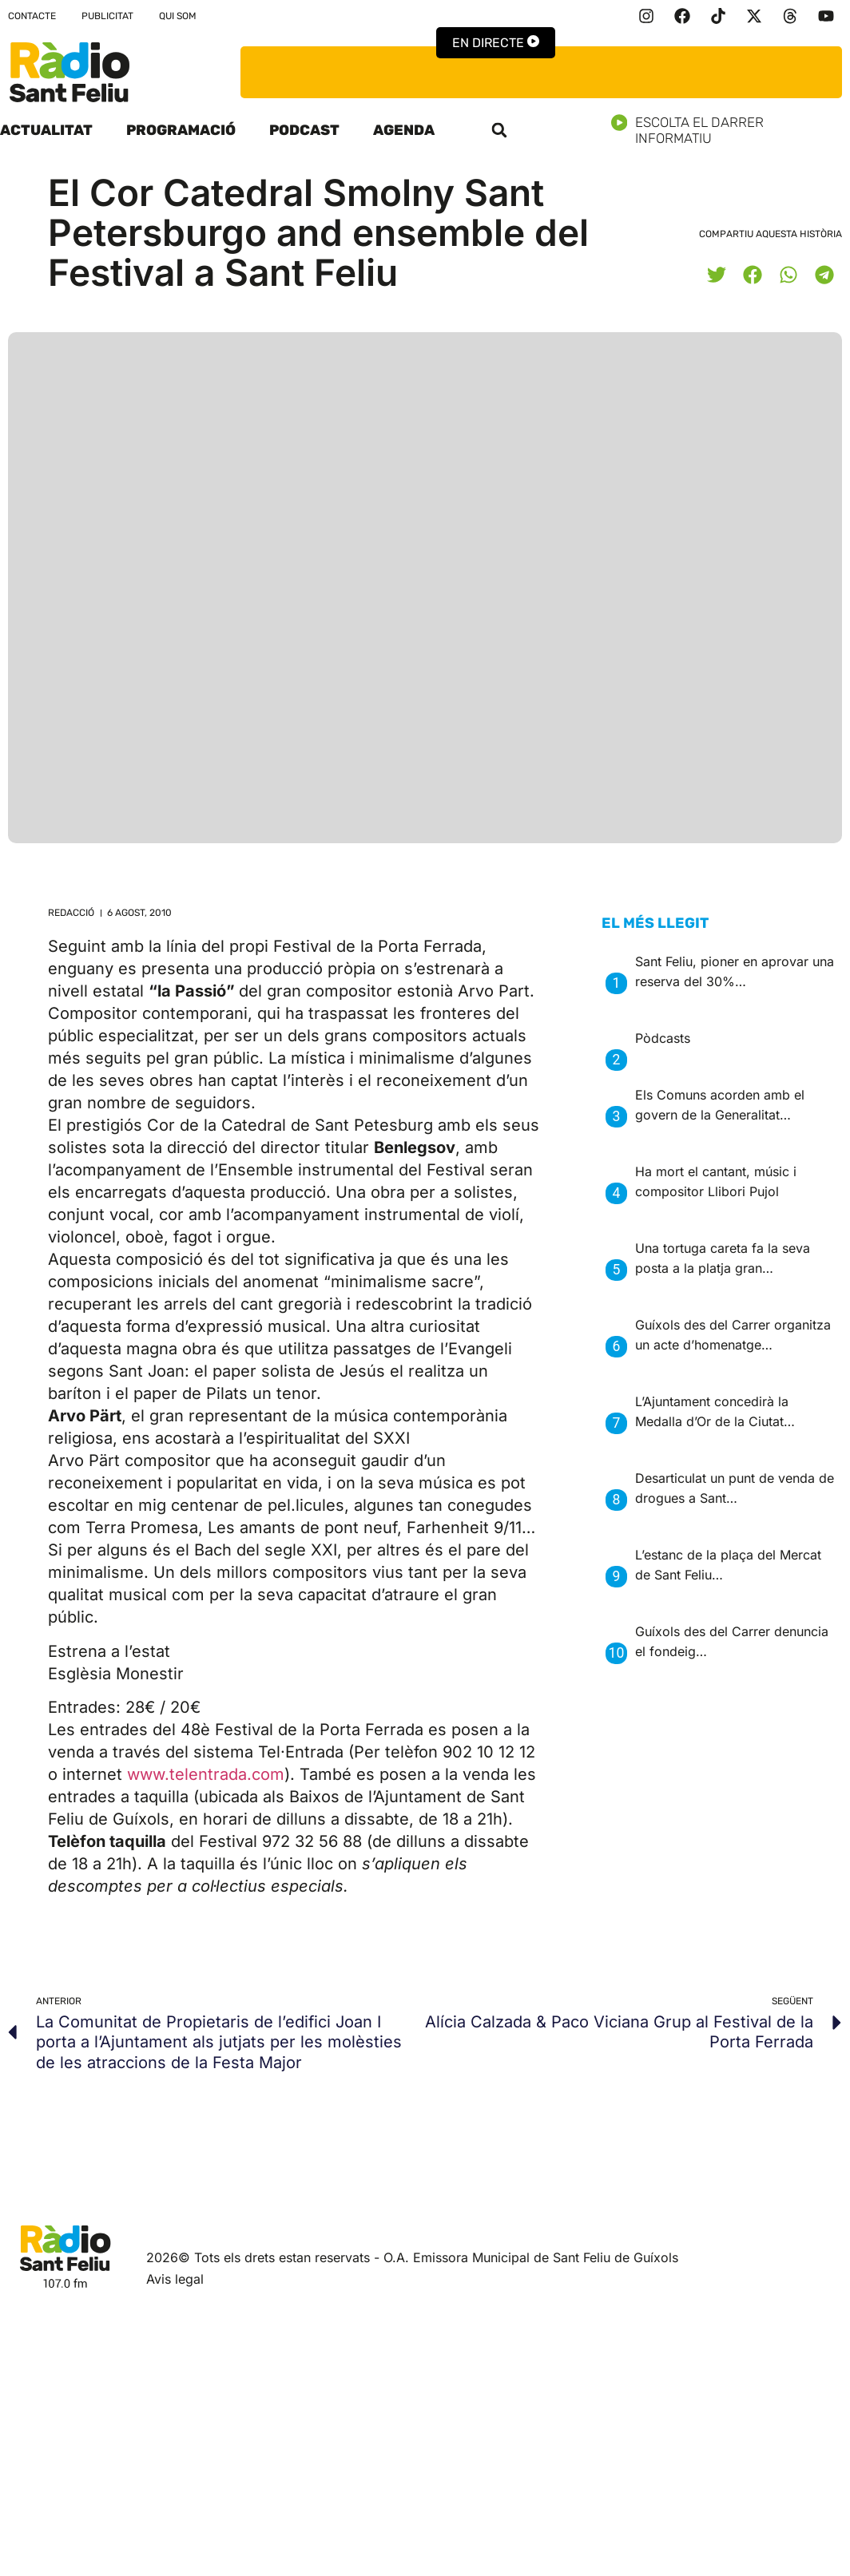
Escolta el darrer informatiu (730, 130)
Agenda (404, 130)
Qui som (178, 16)
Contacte (32, 16)
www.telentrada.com (205, 1774)
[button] (499, 130)
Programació (181, 130)
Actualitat (46, 130)
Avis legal (175, 2279)
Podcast (304, 130)
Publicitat (107, 16)
